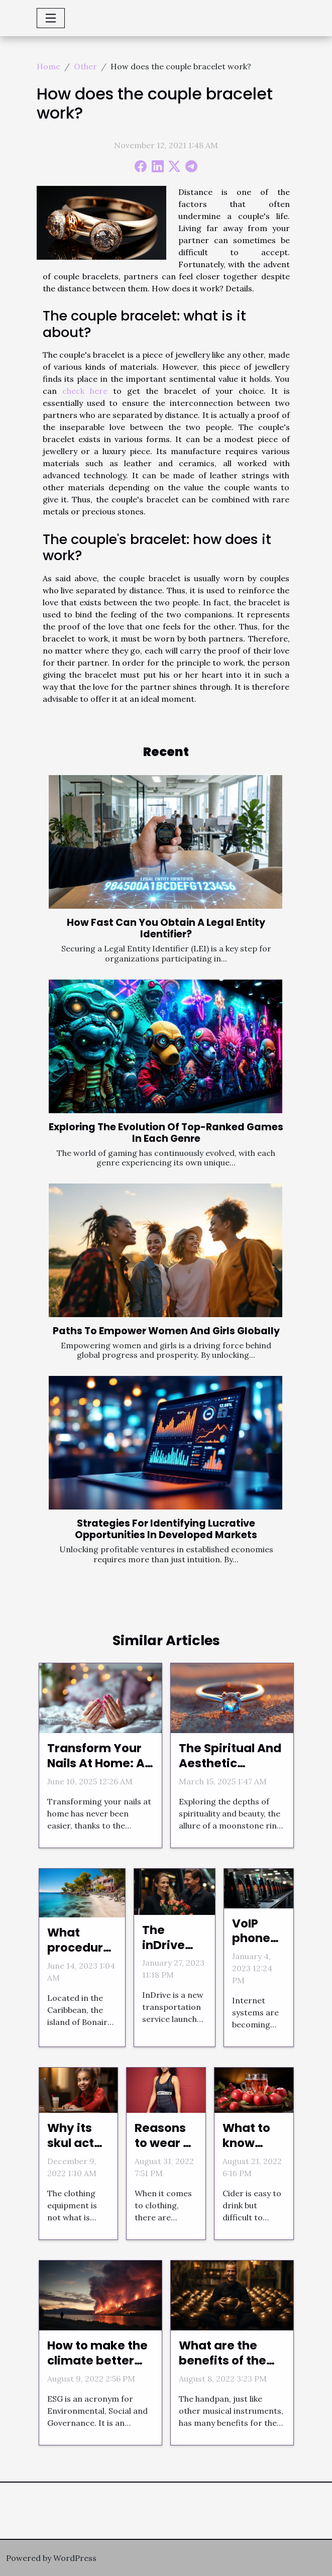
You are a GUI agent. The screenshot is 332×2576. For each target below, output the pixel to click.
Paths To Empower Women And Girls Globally (166, 1331)
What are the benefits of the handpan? (222, 2360)
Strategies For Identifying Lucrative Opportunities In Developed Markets (166, 1529)
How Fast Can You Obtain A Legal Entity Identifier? (166, 928)
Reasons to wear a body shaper (163, 2150)
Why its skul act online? (70, 2143)
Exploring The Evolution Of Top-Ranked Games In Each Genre (166, 1132)
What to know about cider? (246, 2150)
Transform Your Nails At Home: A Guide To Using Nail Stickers (96, 1770)
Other (85, 66)
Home (48, 66)
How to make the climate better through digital (97, 2360)
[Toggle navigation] (51, 18)
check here (84, 391)
